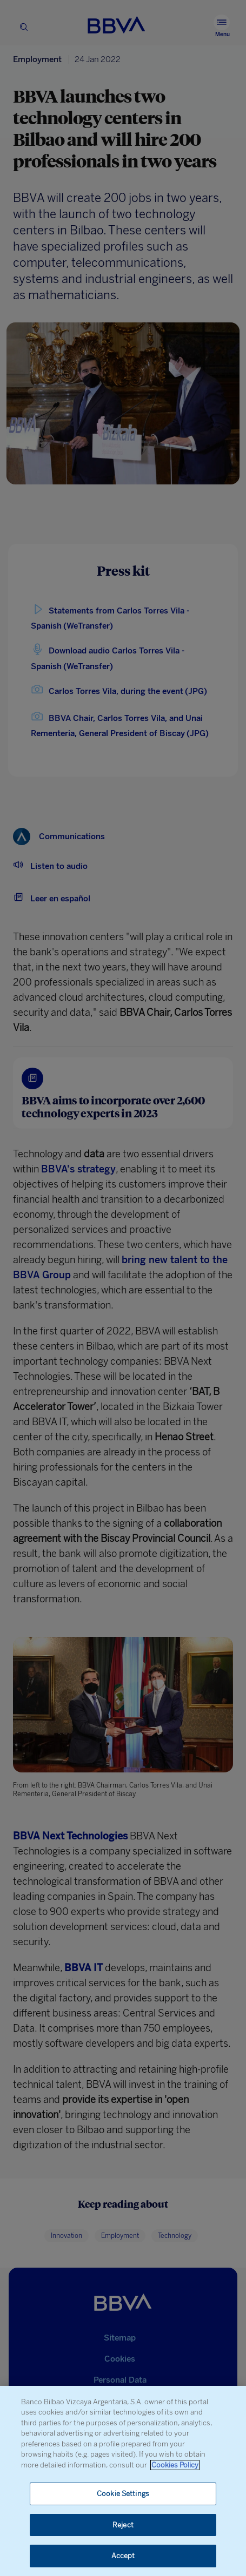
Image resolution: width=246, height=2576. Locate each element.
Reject (123, 2525)
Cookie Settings (123, 2494)
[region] (123, 2481)
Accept (123, 2556)
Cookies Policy (174, 2465)
